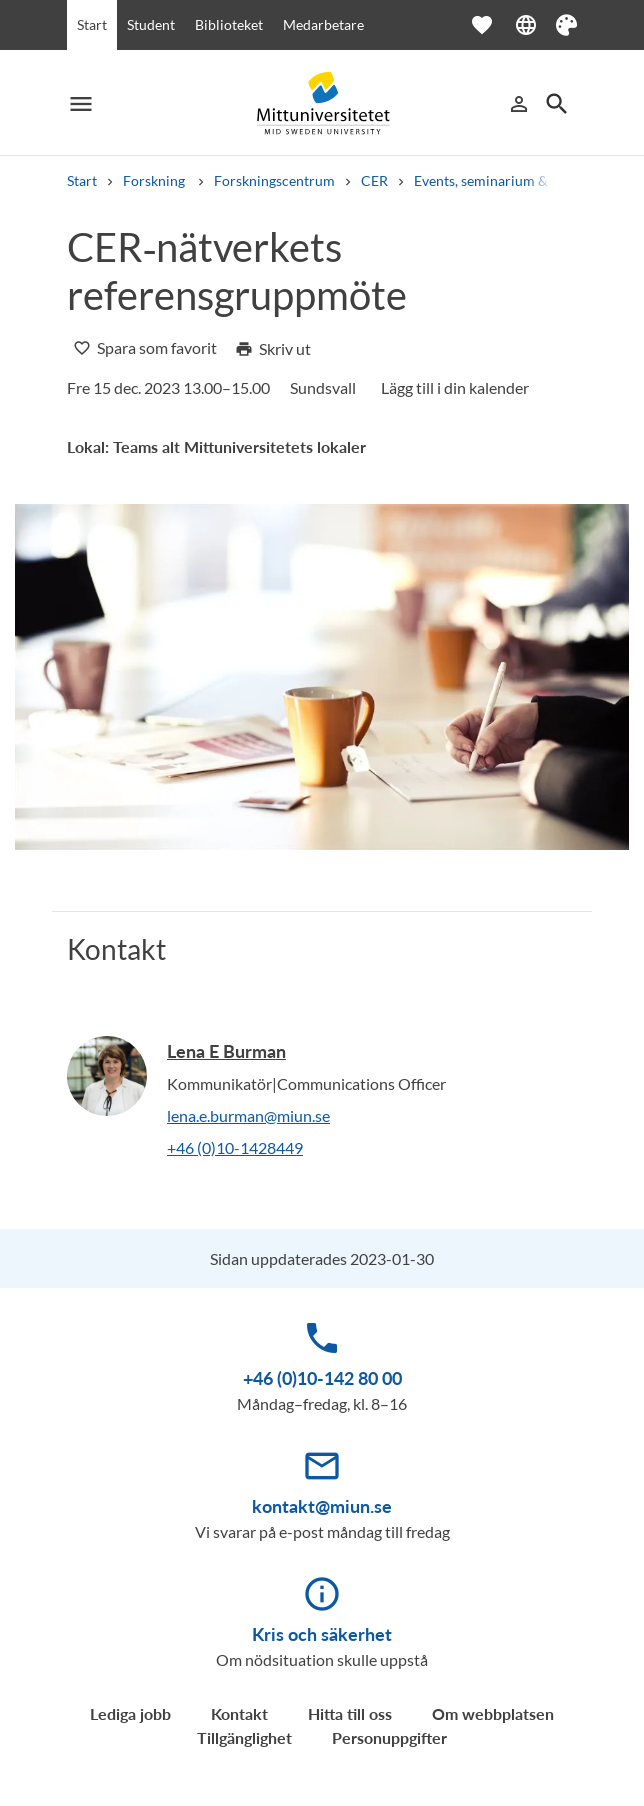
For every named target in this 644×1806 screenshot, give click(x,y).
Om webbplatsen (493, 1713)
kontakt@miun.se (322, 1506)
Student (151, 24)
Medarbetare (323, 24)
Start (92, 24)
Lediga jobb (130, 1713)
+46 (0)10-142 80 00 (322, 1378)
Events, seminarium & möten (502, 180)
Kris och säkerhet (322, 1634)
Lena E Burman (226, 1051)
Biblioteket (229, 24)
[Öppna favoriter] (492, 25)
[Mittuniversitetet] (322, 103)
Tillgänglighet (244, 1737)
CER (374, 180)
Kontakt (239, 1713)
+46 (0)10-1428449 (235, 1147)
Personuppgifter (389, 1737)
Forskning (155, 180)
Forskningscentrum (274, 180)
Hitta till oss (350, 1713)
